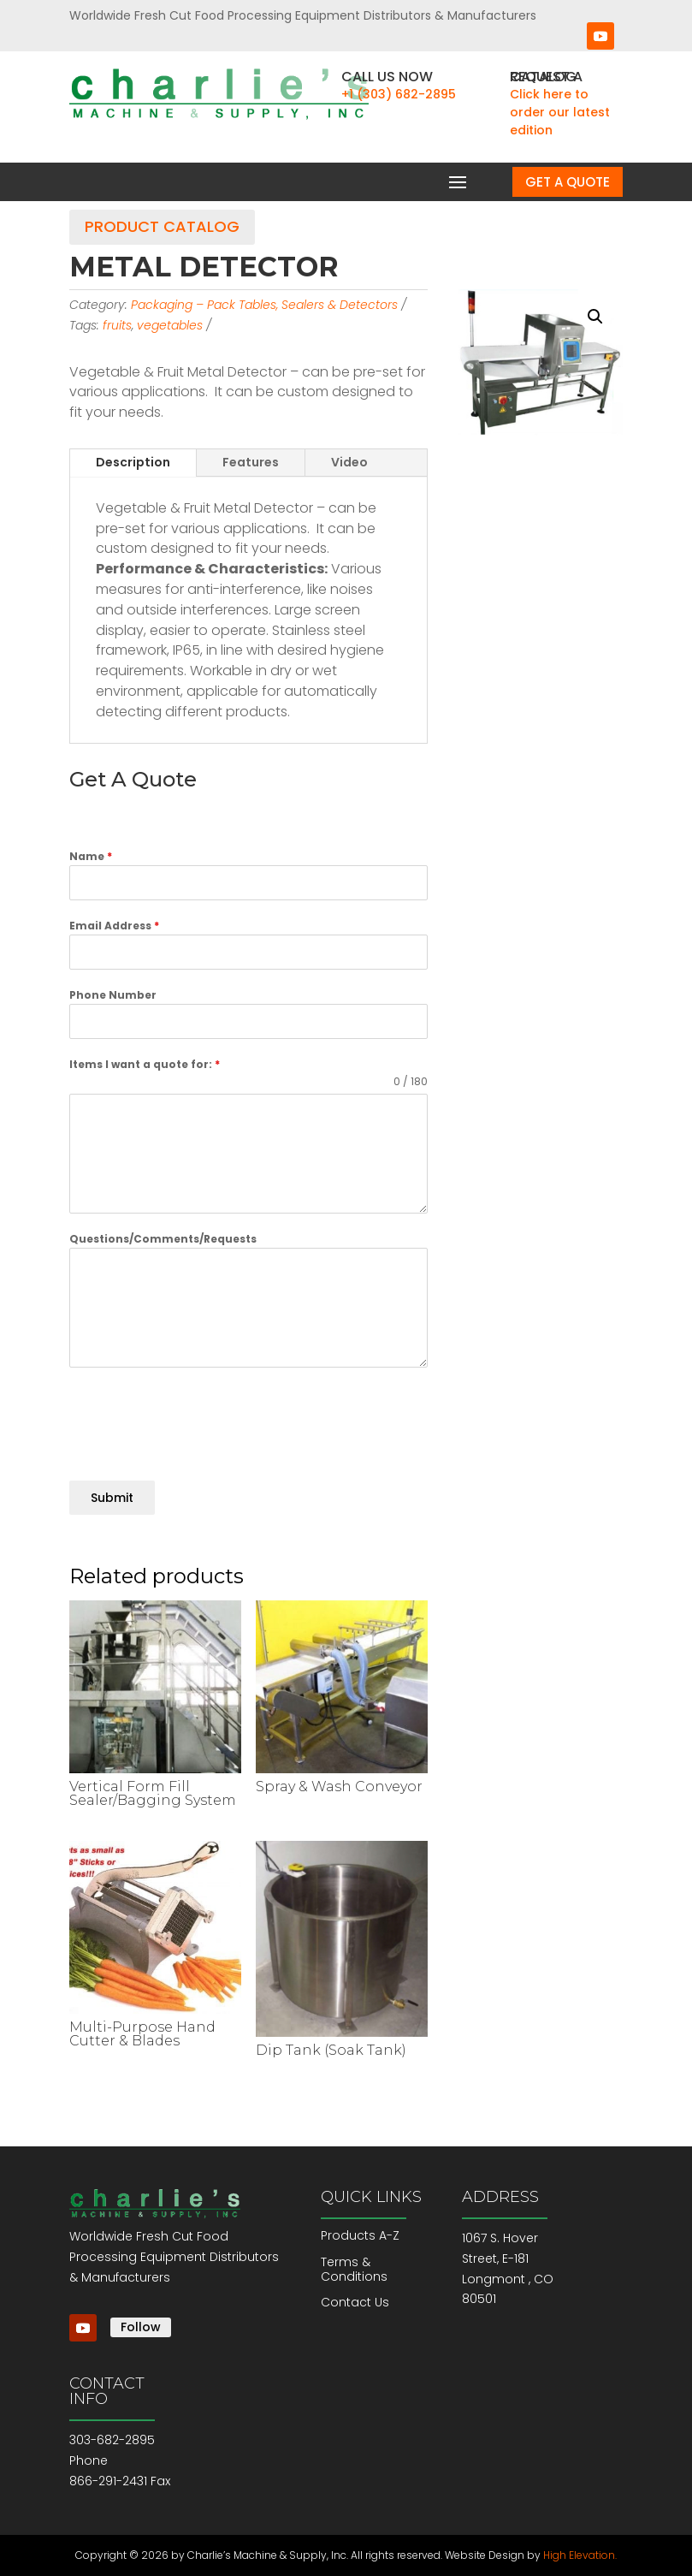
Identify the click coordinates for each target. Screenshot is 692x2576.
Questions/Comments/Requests (163, 1239)
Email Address (114, 925)
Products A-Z (360, 2235)
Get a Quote (567, 182)
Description (133, 462)
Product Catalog (162, 226)
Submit (112, 1497)
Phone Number (113, 995)
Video (349, 462)
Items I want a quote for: (144, 1064)
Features (250, 462)
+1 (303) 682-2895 (398, 94)
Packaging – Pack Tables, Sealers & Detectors (264, 304)
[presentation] (199, 1418)
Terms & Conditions (354, 2269)
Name (90, 856)
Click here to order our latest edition (560, 112)
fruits (117, 325)
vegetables (170, 325)
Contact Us (355, 2302)
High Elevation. (580, 2555)
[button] (595, 316)
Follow (141, 2327)
